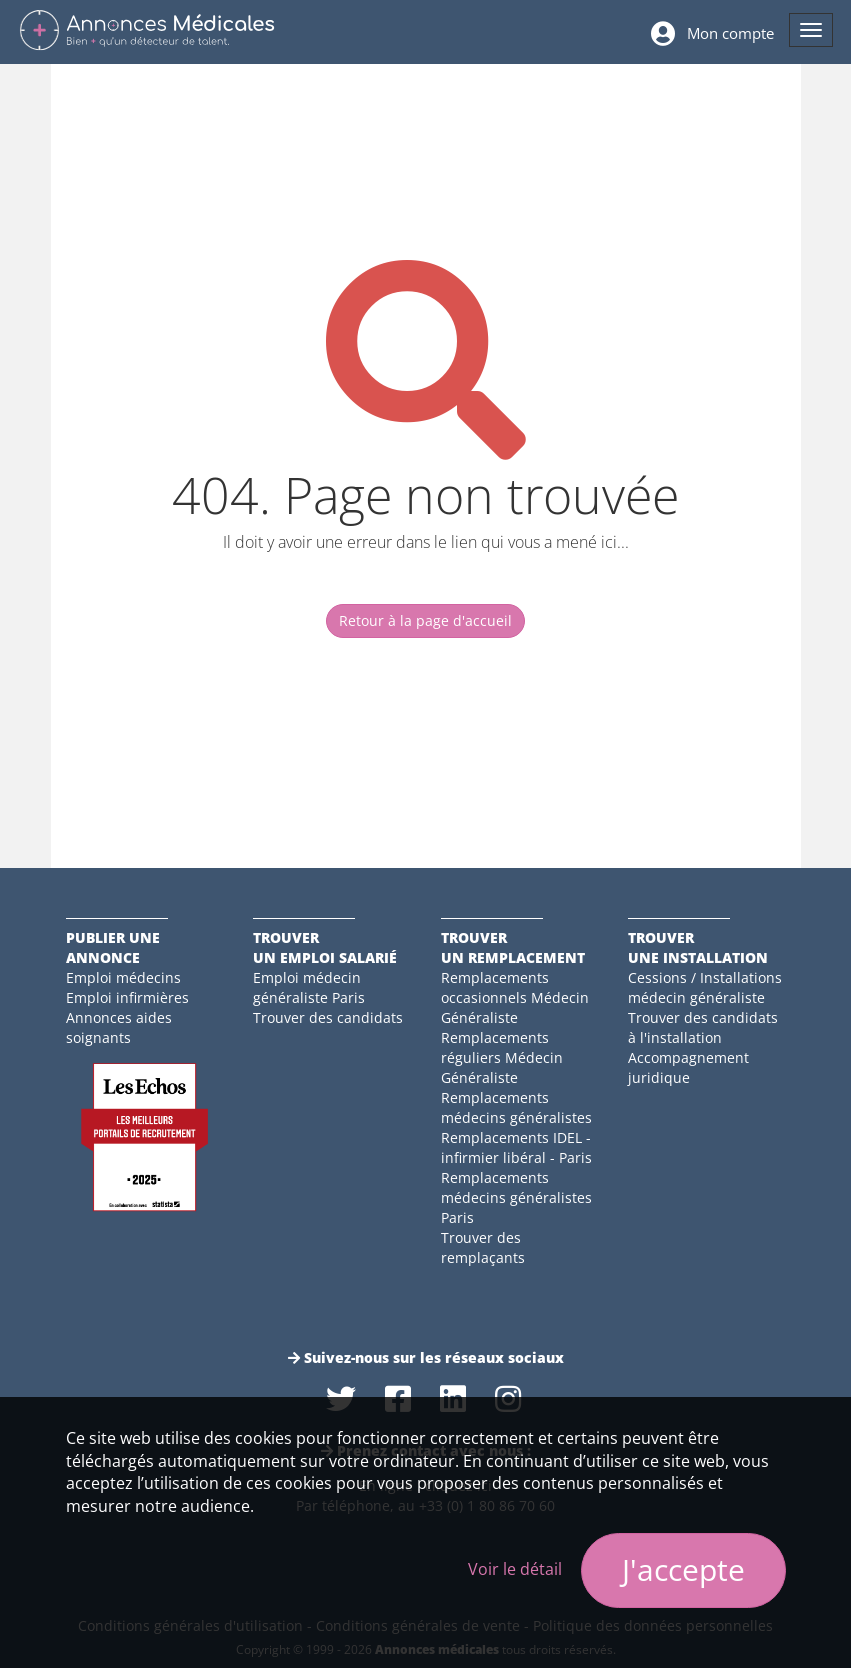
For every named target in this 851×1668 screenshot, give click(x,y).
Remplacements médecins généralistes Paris (516, 1197)
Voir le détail (515, 1569)
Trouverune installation (698, 947)
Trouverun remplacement (513, 947)
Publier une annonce (113, 947)
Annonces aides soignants (119, 1027)
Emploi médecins (123, 977)
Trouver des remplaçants (483, 1247)
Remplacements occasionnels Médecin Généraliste (515, 997)
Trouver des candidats (328, 1017)
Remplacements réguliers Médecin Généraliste (502, 1057)
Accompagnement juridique (688, 1067)
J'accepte (683, 1569)
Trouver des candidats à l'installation (703, 1027)
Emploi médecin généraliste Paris (309, 987)
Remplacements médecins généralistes (516, 1107)
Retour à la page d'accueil (425, 620)
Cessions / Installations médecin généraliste (705, 987)
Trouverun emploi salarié (325, 947)
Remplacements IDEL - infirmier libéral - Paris (516, 1147)
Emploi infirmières (127, 997)
